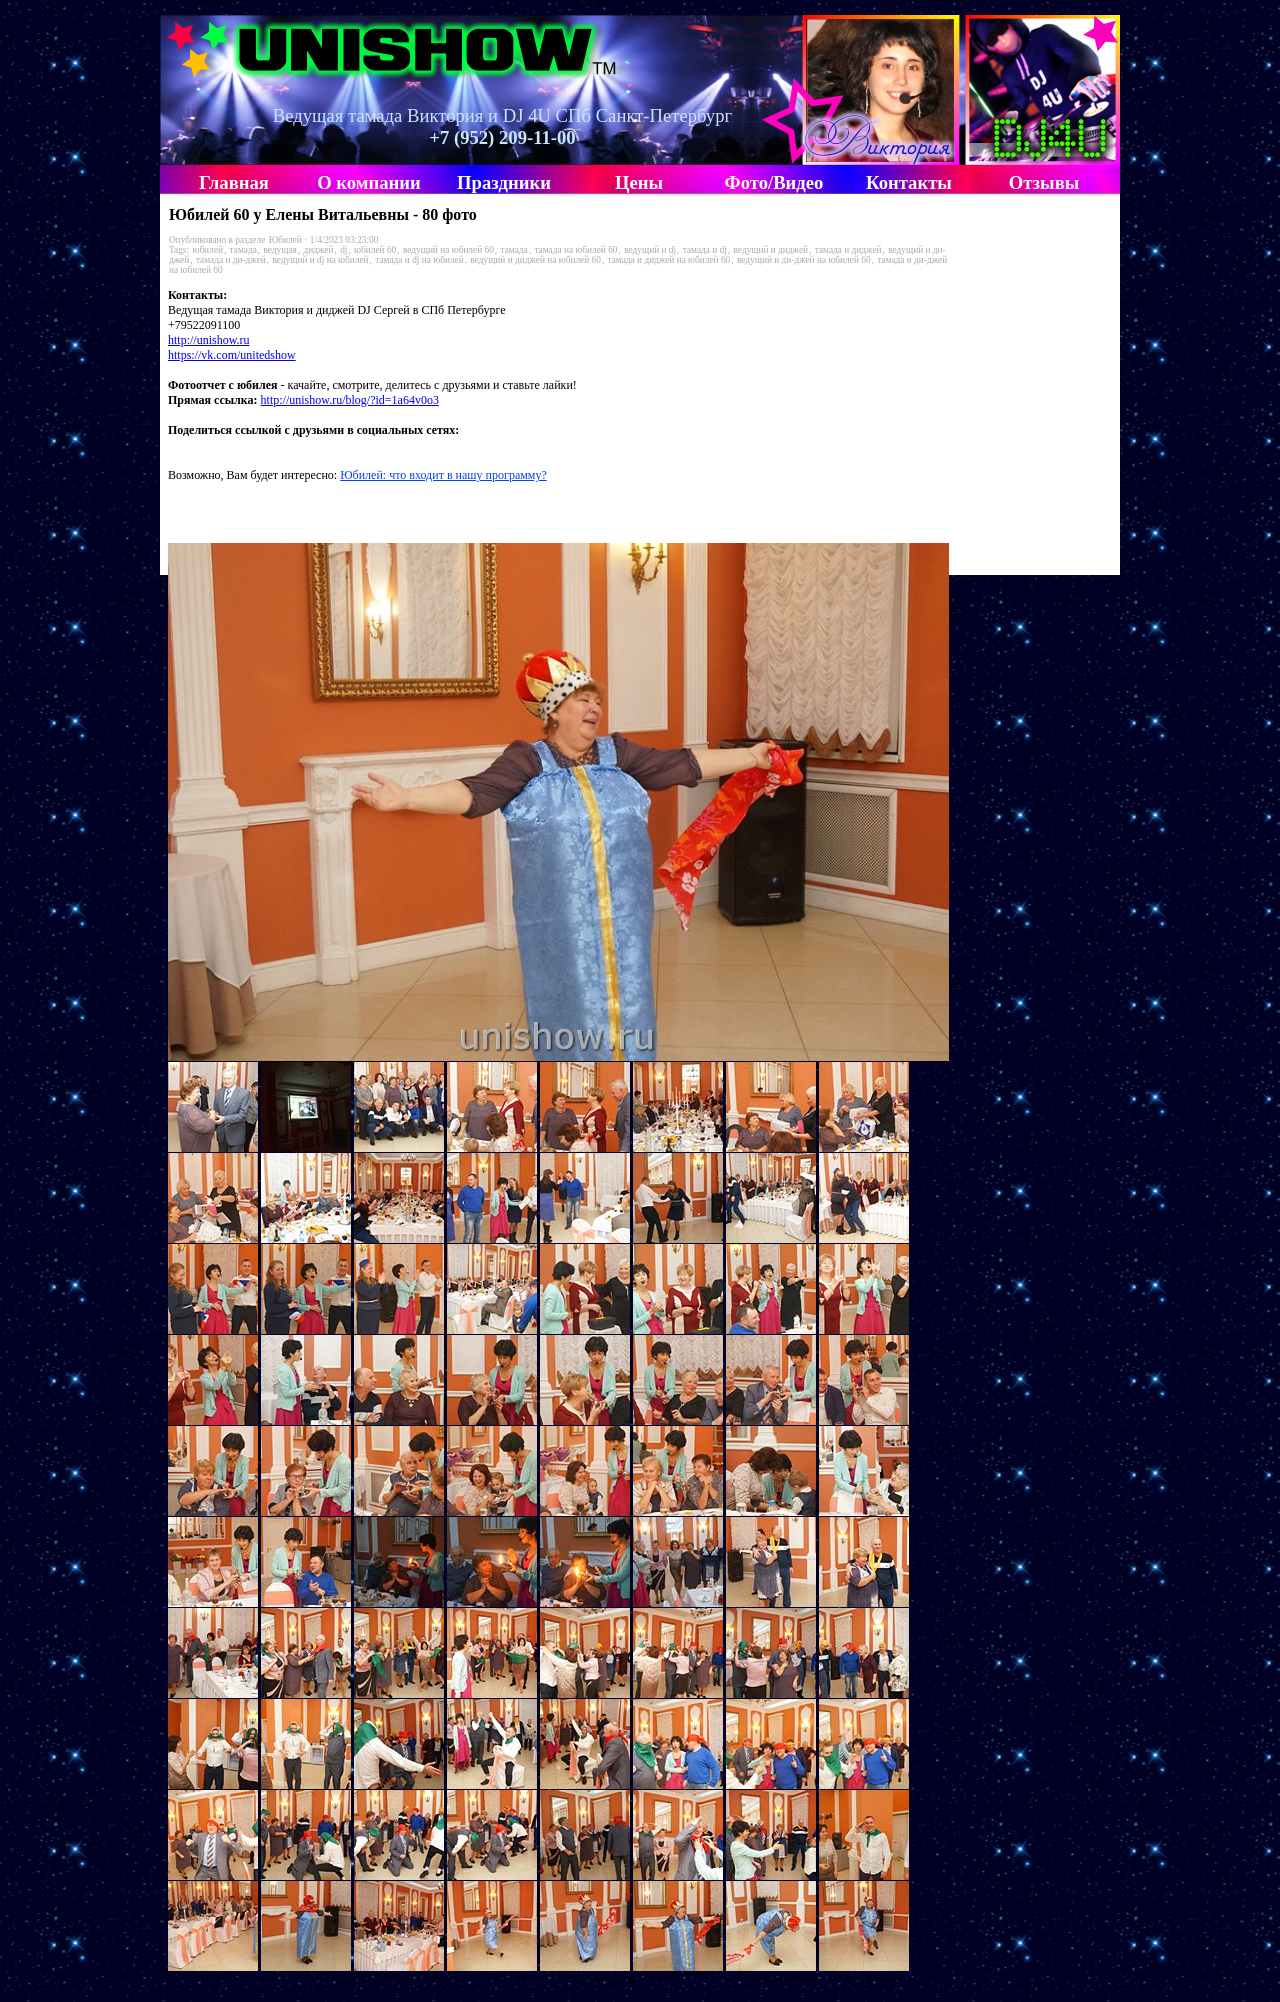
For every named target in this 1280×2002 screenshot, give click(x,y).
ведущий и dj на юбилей (320, 260)
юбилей (207, 250)
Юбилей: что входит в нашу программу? (443, 475)
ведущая (279, 250)
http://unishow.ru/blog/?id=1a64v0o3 (350, 400)
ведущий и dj (650, 250)
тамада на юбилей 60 (575, 250)
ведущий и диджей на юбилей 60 (535, 260)
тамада (243, 250)
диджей (319, 250)
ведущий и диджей (771, 250)
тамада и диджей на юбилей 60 (669, 260)
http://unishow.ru (209, 340)
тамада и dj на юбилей (419, 260)
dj (343, 250)
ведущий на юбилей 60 (448, 250)
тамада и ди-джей (231, 260)
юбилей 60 (375, 250)
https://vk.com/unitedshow (232, 355)
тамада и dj (705, 250)
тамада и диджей (848, 250)
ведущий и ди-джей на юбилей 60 (804, 260)
